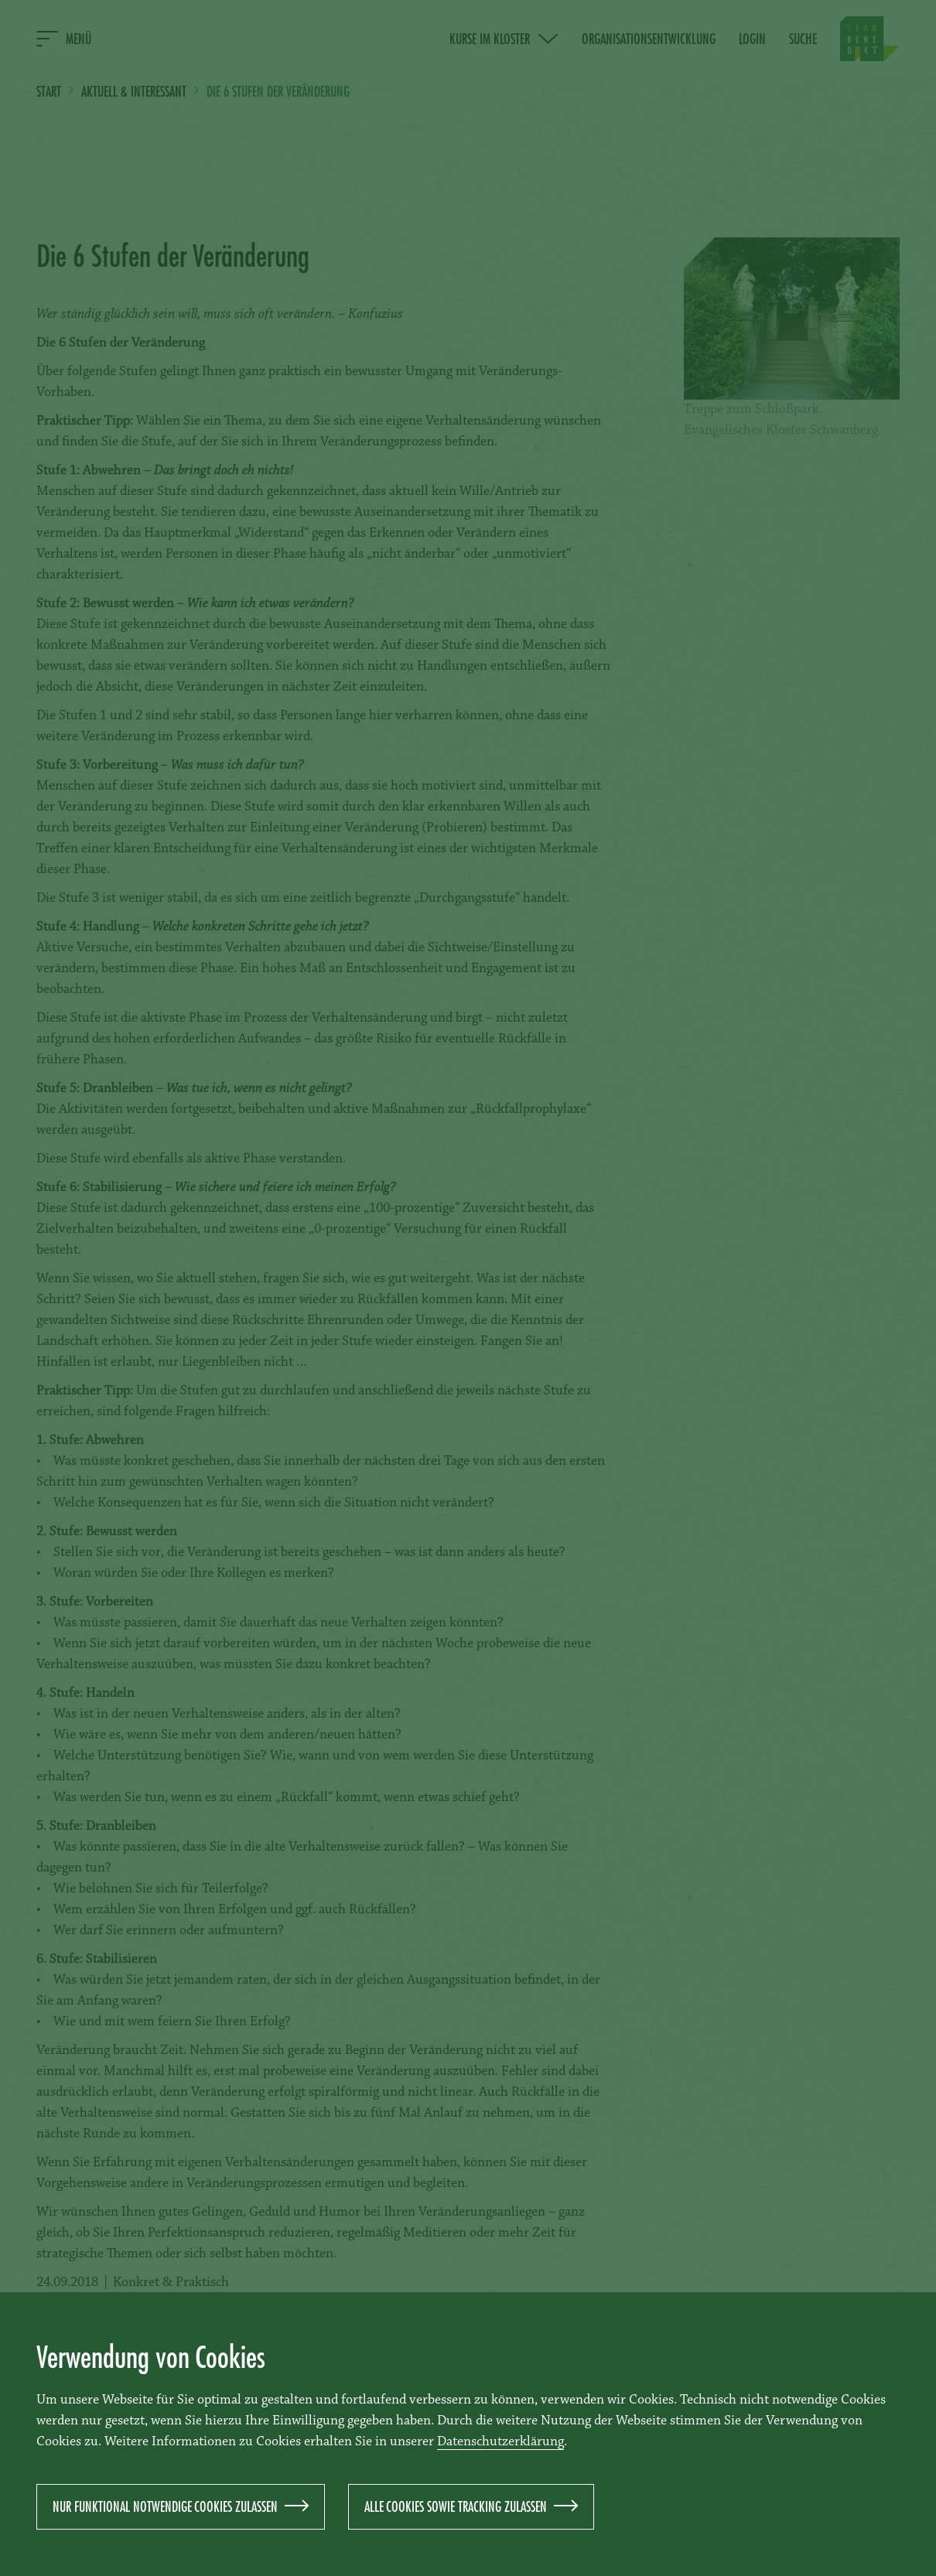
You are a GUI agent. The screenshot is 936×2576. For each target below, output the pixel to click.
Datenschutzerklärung (500, 2442)
